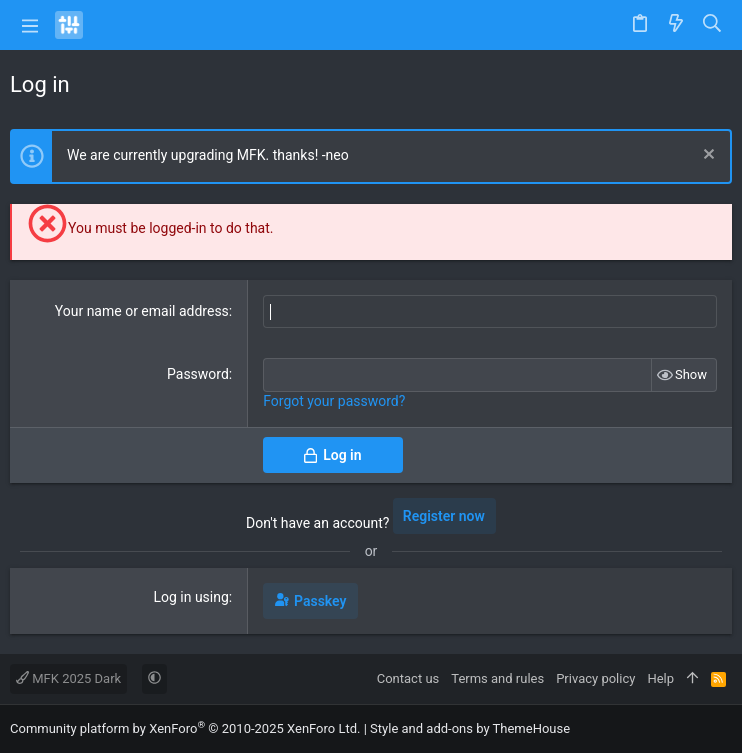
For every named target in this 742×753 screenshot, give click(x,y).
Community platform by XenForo (185, 728)
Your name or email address (142, 311)
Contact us (408, 678)
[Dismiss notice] (706, 156)
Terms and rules (497, 678)
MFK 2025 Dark (68, 678)
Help (660, 678)
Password (198, 374)
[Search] (712, 25)
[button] (30, 25)
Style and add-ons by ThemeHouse (470, 728)
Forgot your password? (334, 401)
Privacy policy (595, 678)
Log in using (190, 597)
